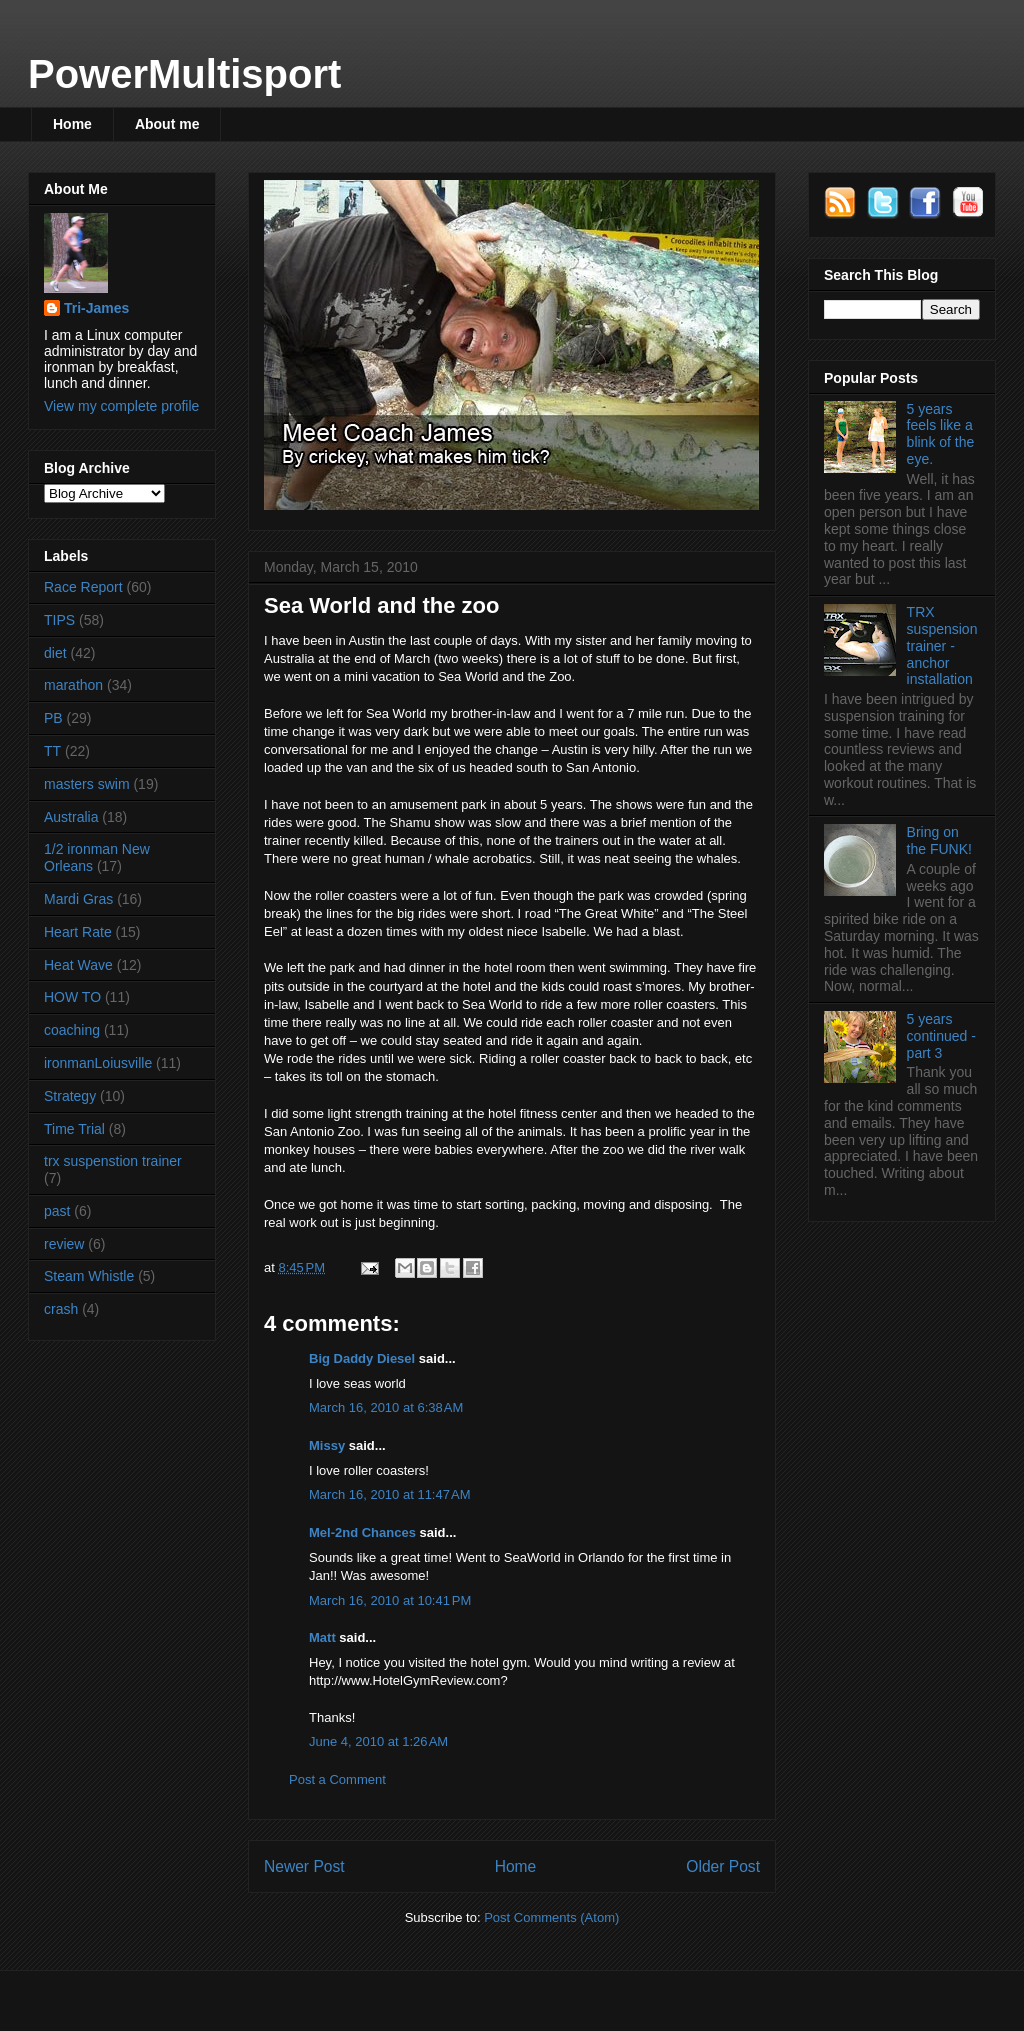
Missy (327, 1445)
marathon (73, 685)
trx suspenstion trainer (113, 1161)
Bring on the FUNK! (939, 840)
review (64, 1244)
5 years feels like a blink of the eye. (941, 434)
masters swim (87, 784)
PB (53, 718)
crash (61, 1309)
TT (52, 751)
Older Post (723, 1866)
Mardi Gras (78, 899)
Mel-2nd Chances (362, 1532)
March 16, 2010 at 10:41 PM (390, 1600)
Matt (322, 1637)
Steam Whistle (89, 1276)
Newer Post (304, 1866)
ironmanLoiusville (98, 1063)
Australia (71, 817)
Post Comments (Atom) (551, 1917)
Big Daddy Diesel (362, 1358)
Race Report (83, 587)
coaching (72, 1030)
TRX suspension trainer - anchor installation (942, 645)
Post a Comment (337, 1779)
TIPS (59, 620)
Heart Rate (78, 932)
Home (72, 124)
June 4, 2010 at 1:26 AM (378, 1741)
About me (167, 124)
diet (55, 653)
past (57, 1211)
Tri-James (96, 308)
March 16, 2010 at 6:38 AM (386, 1407)
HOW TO (72, 997)
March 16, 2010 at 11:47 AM (390, 1494)
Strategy (70, 1096)
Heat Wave (78, 965)
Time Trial (74, 1129)
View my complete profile (121, 406)
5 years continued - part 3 (941, 1036)
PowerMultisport (184, 74)
